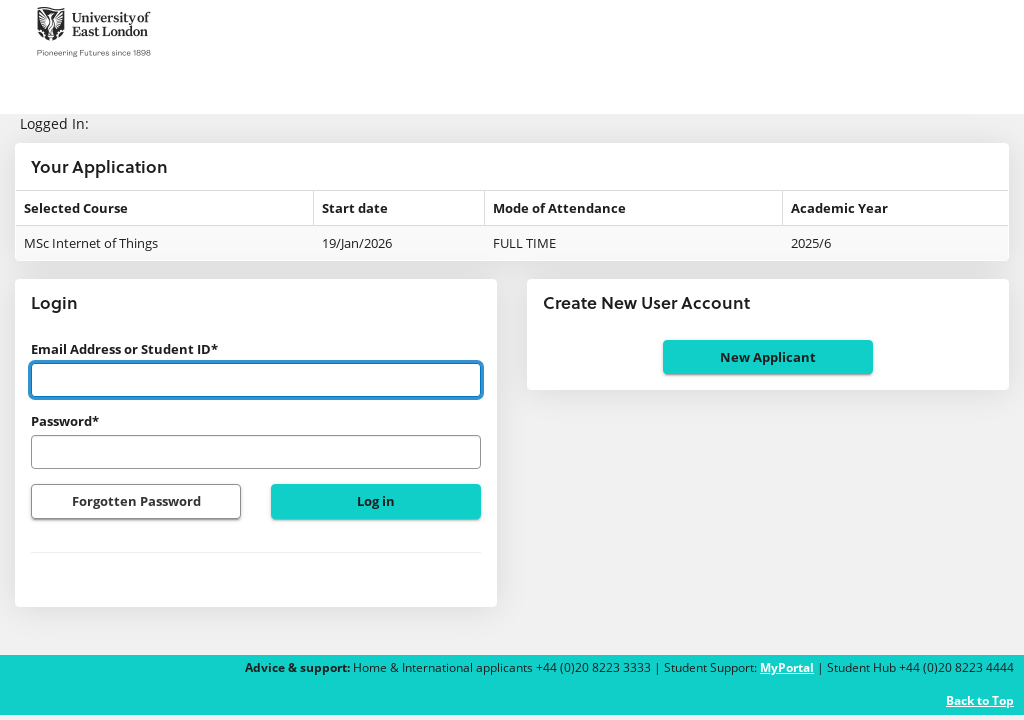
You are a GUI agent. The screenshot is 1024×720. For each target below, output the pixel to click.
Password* (65, 421)
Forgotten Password (136, 501)
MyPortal (787, 667)
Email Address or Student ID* (124, 349)
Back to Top (980, 700)
